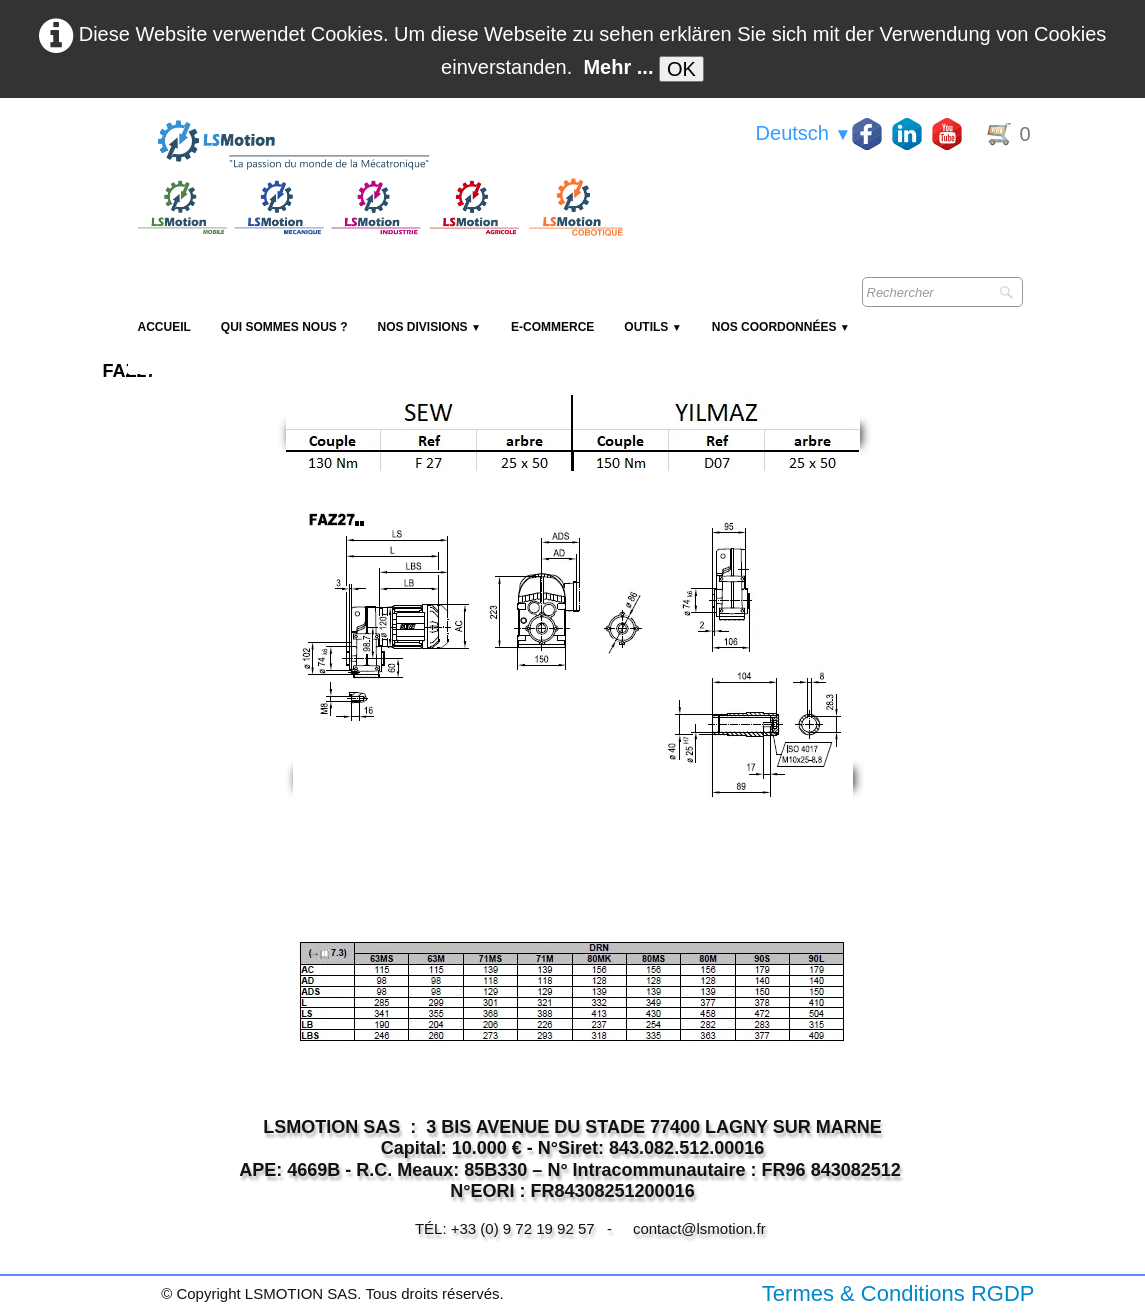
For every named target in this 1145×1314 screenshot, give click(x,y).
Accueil (164, 327)
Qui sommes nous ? (284, 327)
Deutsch (804, 133)
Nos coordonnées (781, 327)
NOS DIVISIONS (429, 327)
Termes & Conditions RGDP (898, 1293)
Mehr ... (618, 67)
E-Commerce (552, 327)
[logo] (378, 146)
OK (681, 69)
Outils (652, 327)
